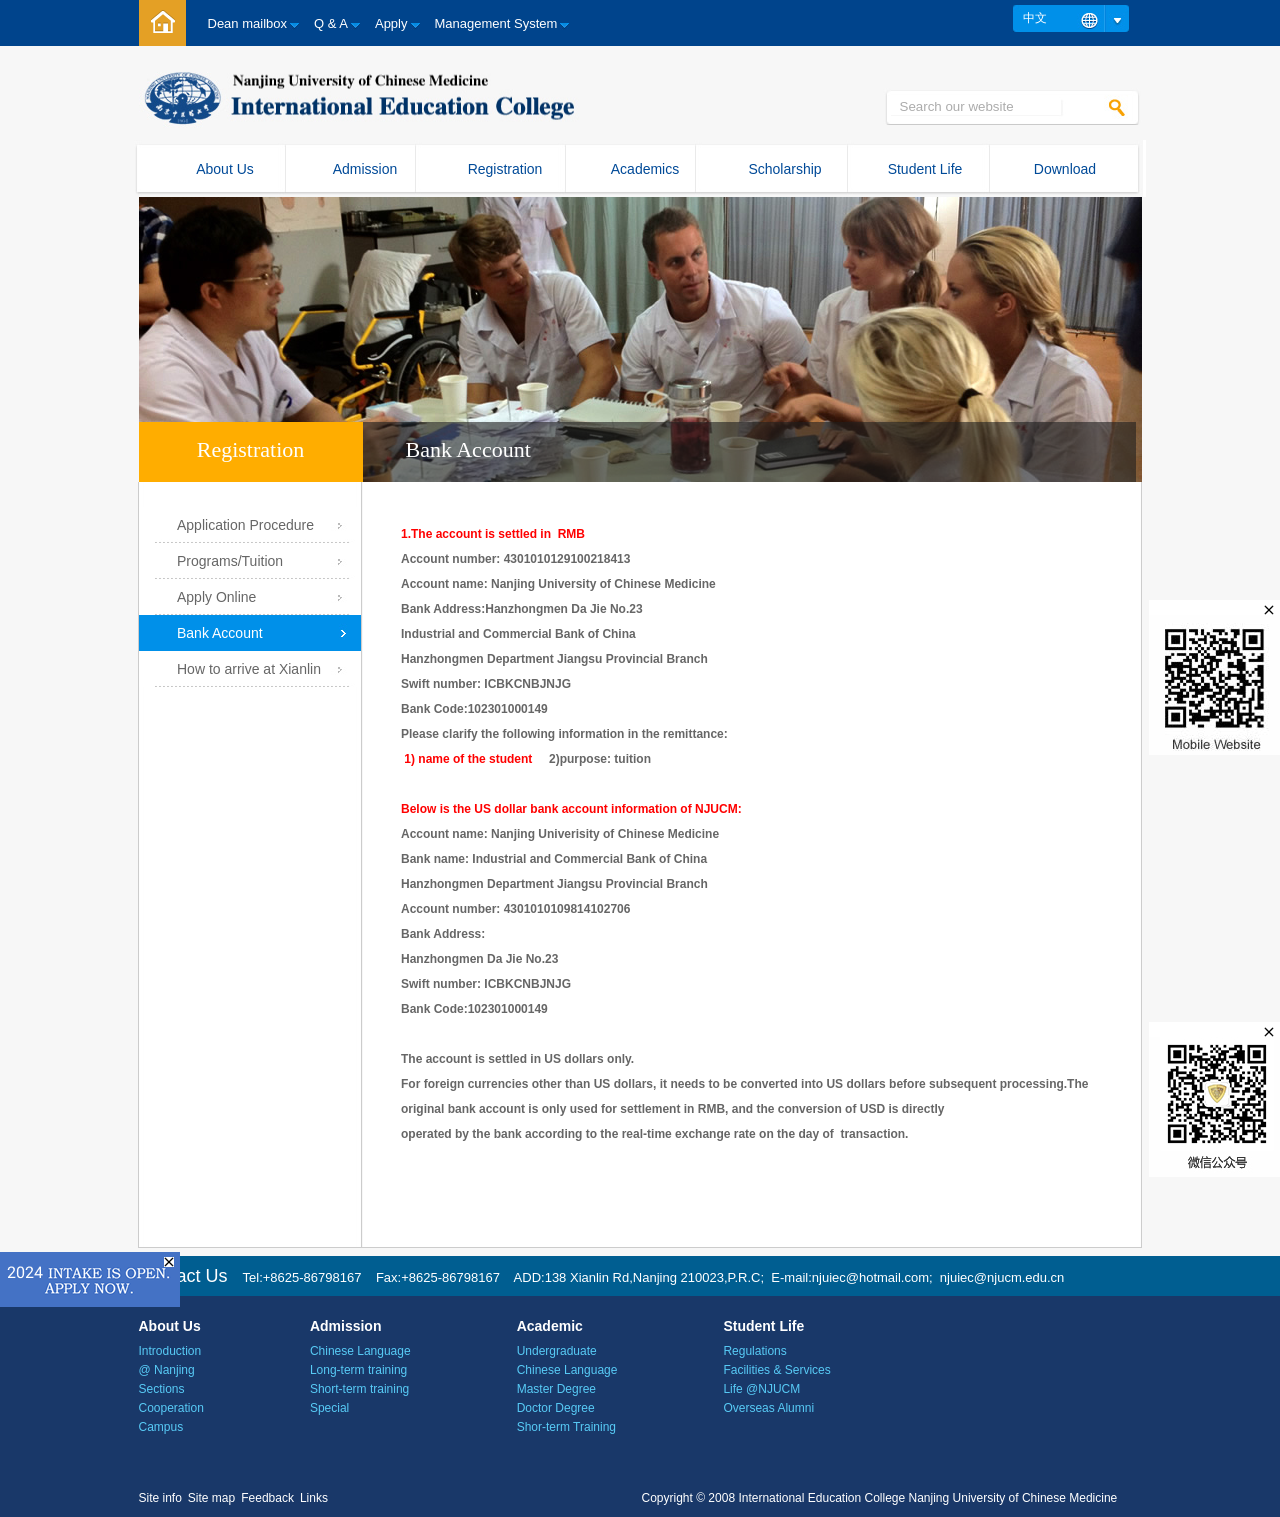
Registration (505, 169)
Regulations (754, 1351)
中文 (1035, 18)
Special (329, 1408)
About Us (225, 169)
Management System (496, 23)
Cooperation (171, 1408)
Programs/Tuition (230, 561)
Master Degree (556, 1389)
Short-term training (359, 1389)
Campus (161, 1427)
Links (314, 1498)
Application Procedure (245, 525)
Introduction (170, 1351)
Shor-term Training (566, 1427)
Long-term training (358, 1370)
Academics (645, 169)
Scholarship (784, 169)
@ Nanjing (167, 1370)
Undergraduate (557, 1351)
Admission (365, 169)
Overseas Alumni (768, 1408)
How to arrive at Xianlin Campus (249, 674)
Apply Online (216, 597)
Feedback (267, 1498)
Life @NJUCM (761, 1389)
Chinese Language (360, 1351)
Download (1065, 169)
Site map (211, 1498)
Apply (391, 23)
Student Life (925, 169)
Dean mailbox (248, 23)
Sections (162, 1389)
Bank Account (220, 633)
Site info (160, 1498)
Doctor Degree (556, 1408)
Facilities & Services (776, 1370)
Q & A (331, 23)
